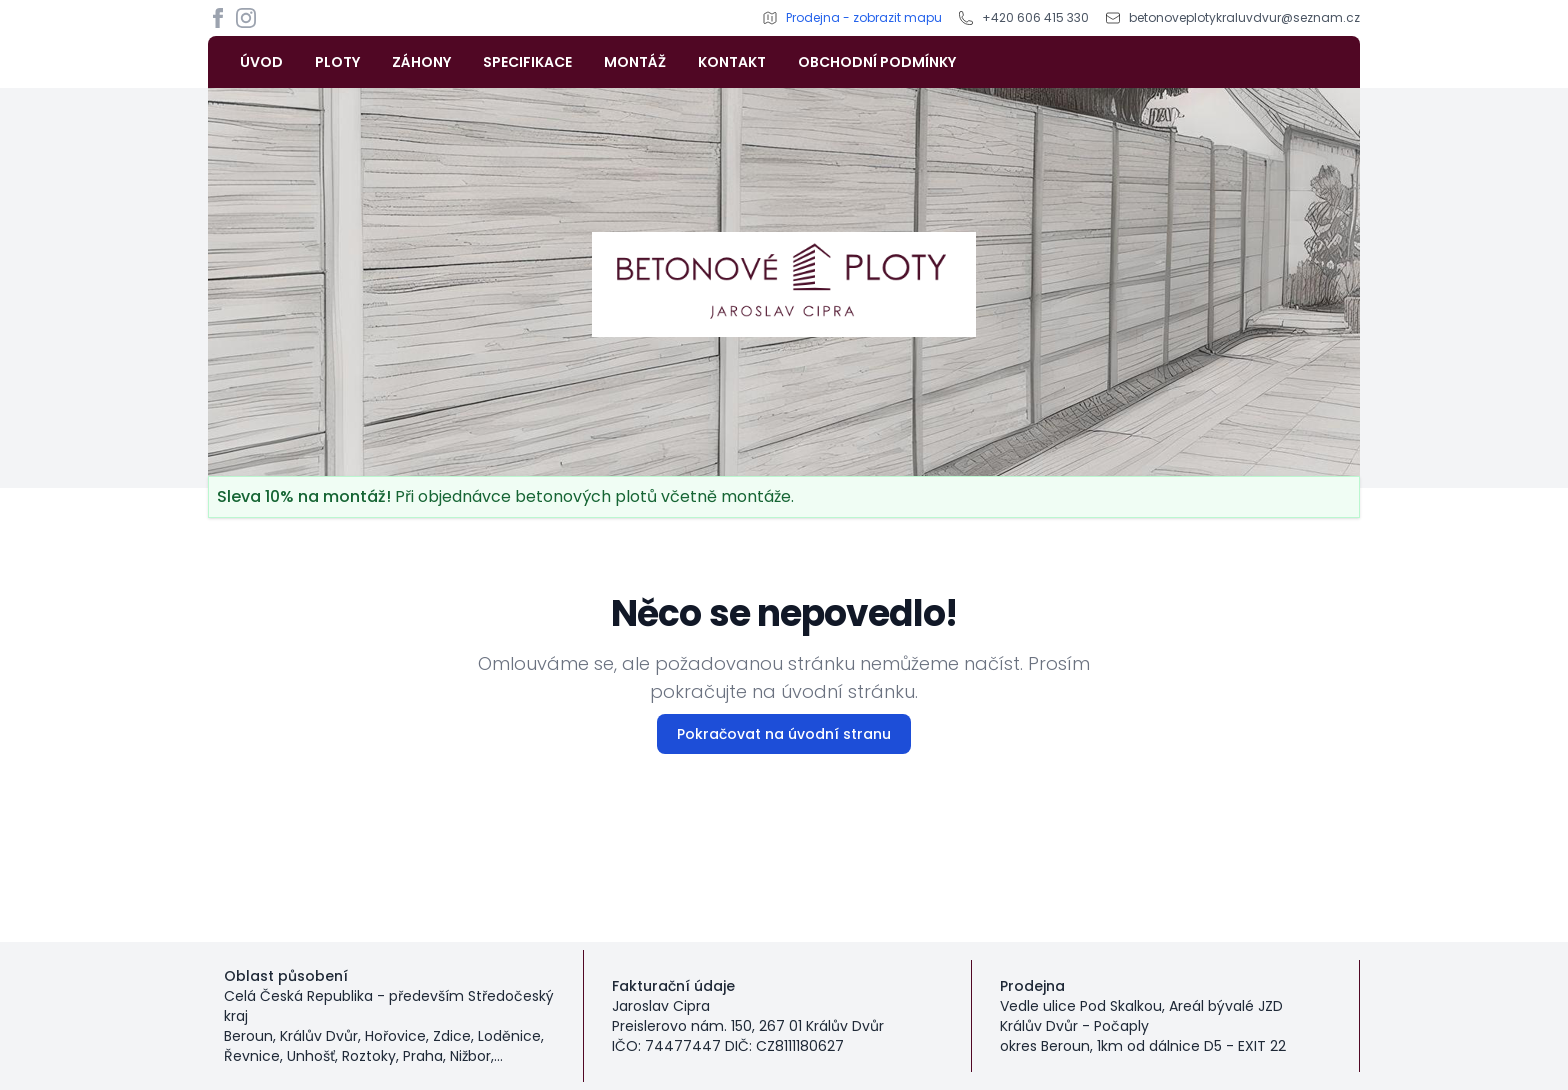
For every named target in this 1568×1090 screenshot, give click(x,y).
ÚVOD (261, 62)
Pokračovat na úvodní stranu (784, 734)
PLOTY (337, 62)
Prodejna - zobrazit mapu (864, 17)
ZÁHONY (421, 62)
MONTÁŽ (635, 62)
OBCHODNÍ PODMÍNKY (877, 62)
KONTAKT (732, 62)
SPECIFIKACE (527, 62)
